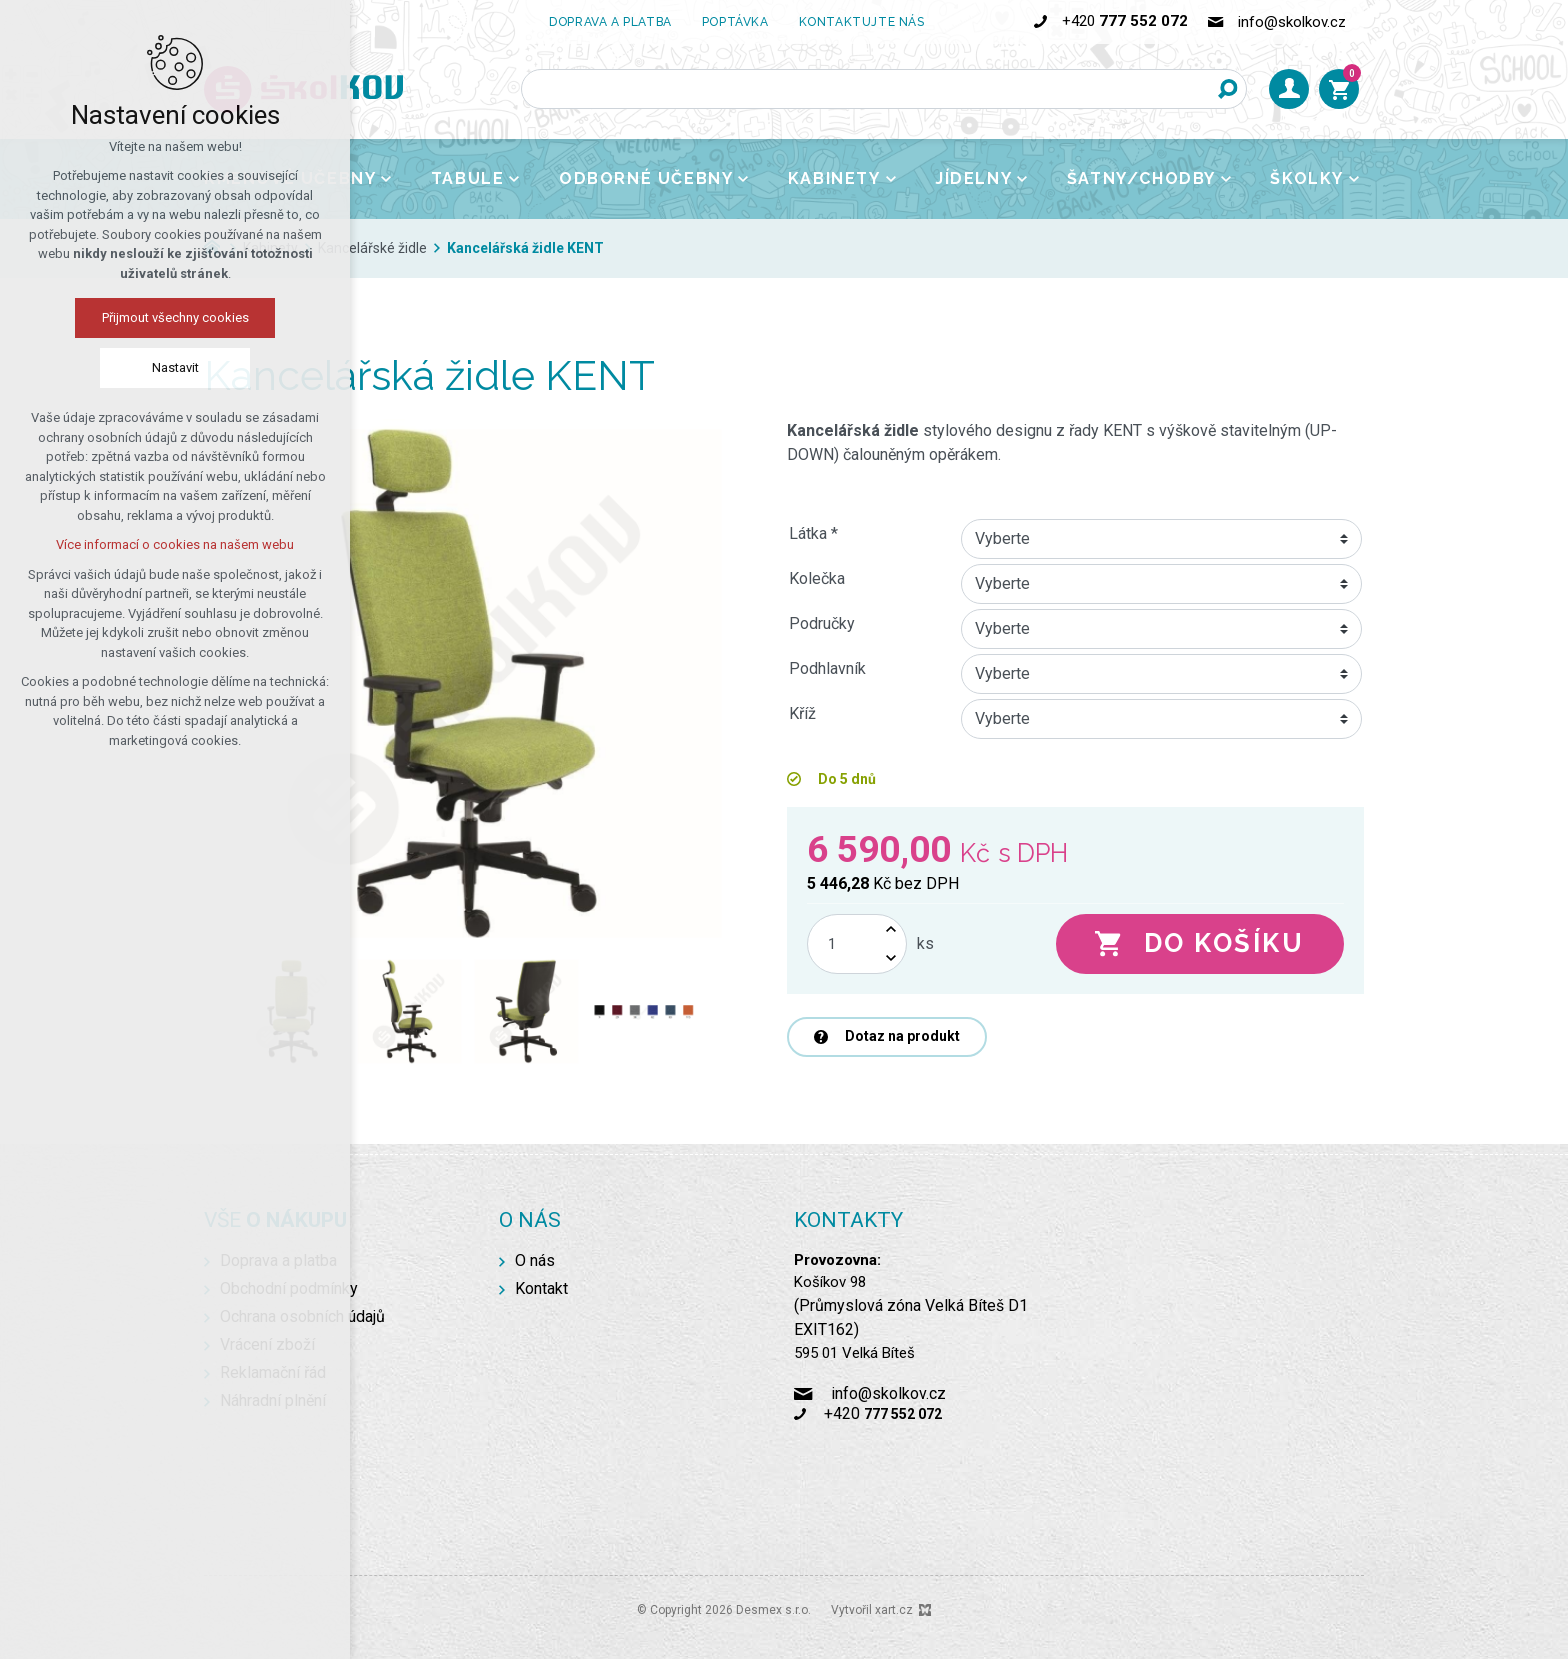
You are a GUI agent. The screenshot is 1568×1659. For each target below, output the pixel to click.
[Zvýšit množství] (891, 929)
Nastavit (175, 367)
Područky (822, 623)
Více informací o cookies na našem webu (175, 544)
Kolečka (817, 578)
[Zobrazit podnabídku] (386, 179)
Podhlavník (827, 668)
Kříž (802, 713)
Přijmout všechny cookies (175, 317)
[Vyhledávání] (1227, 89)
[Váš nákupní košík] (1339, 89)
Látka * (813, 533)
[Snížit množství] (891, 958)
